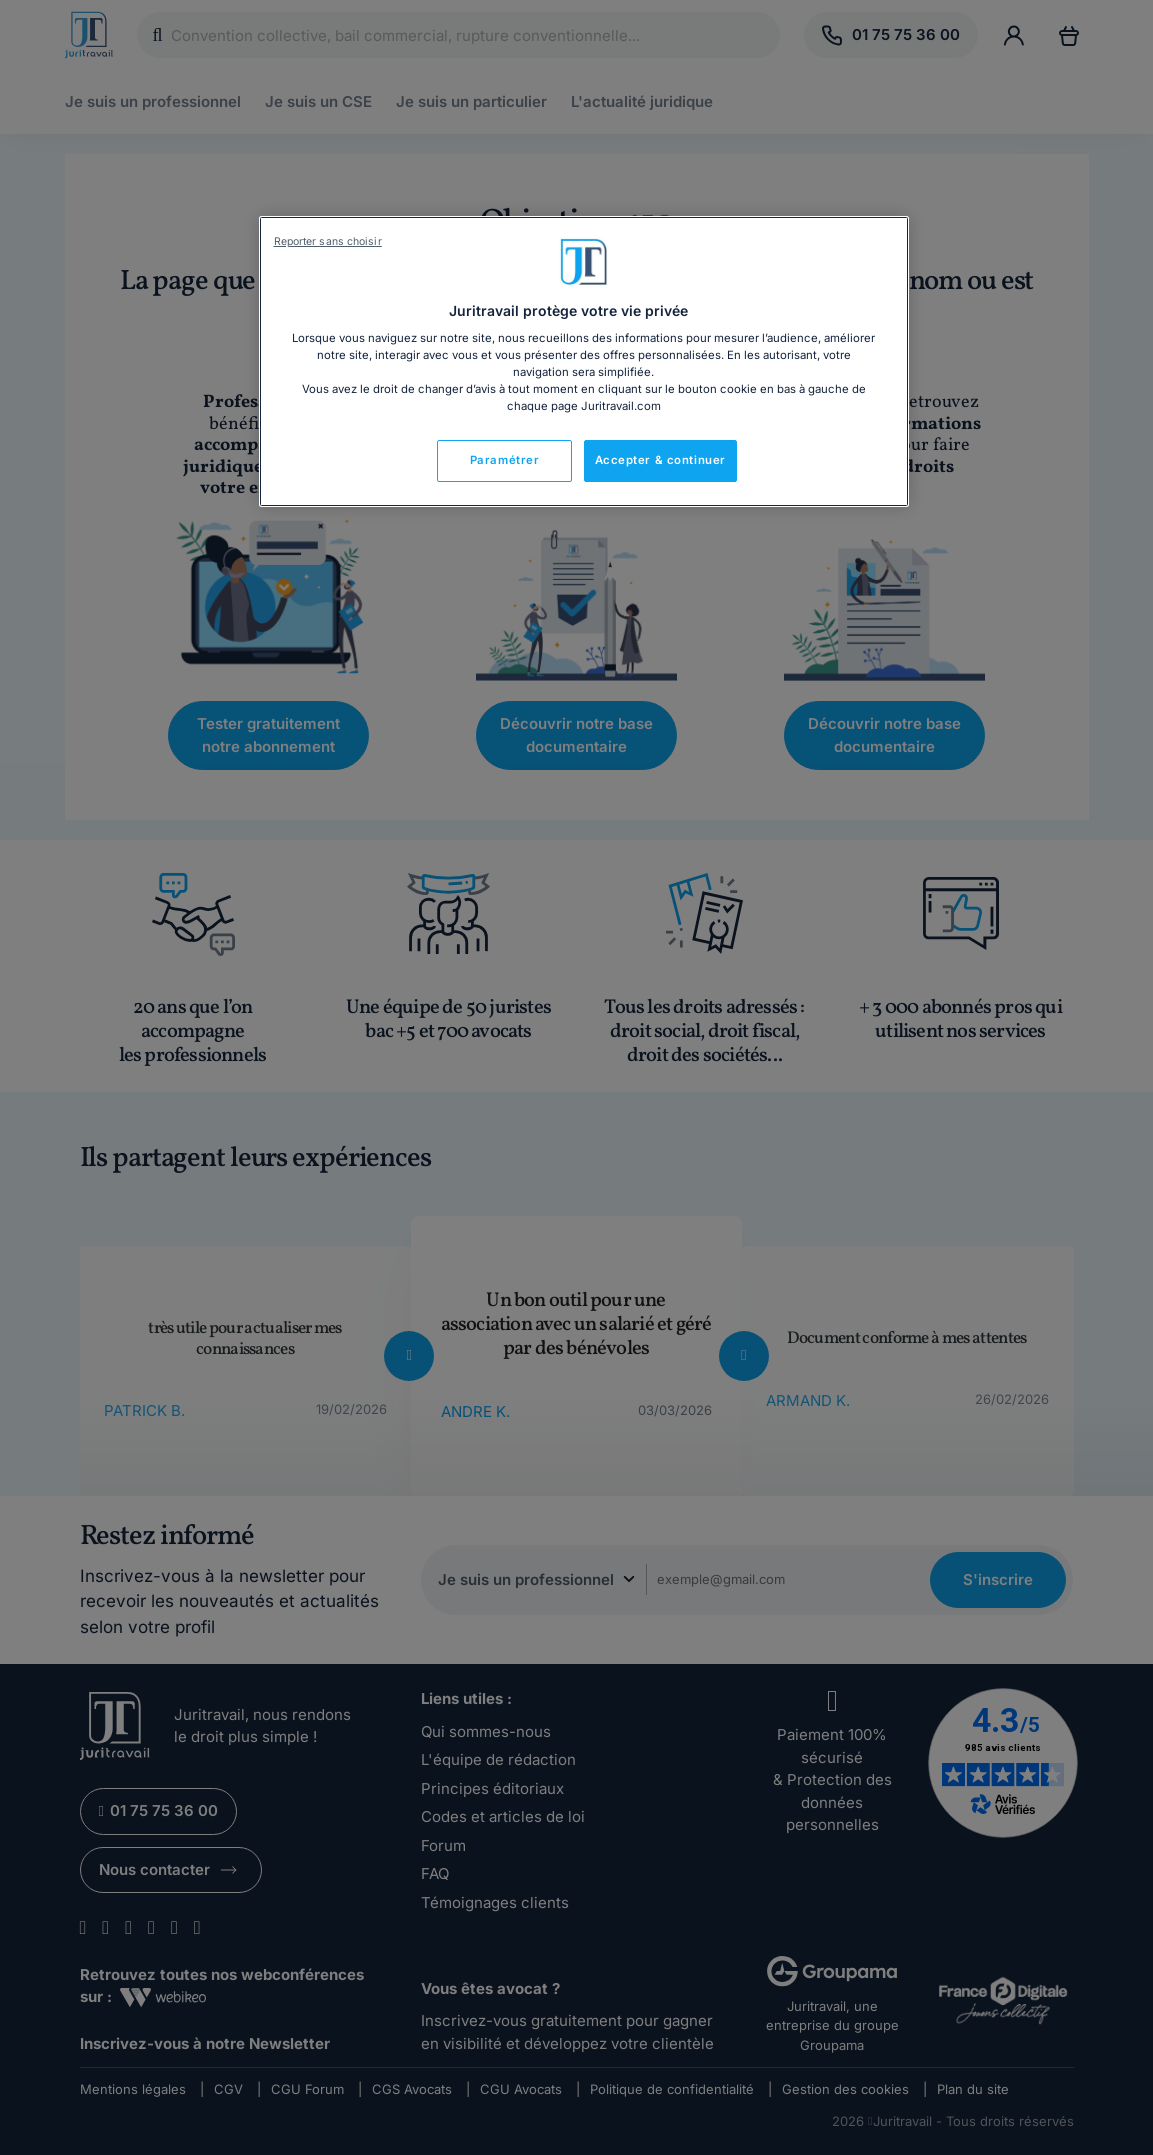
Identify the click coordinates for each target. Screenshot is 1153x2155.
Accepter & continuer (660, 460)
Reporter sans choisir (328, 241)
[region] (584, 362)
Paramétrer (505, 460)
